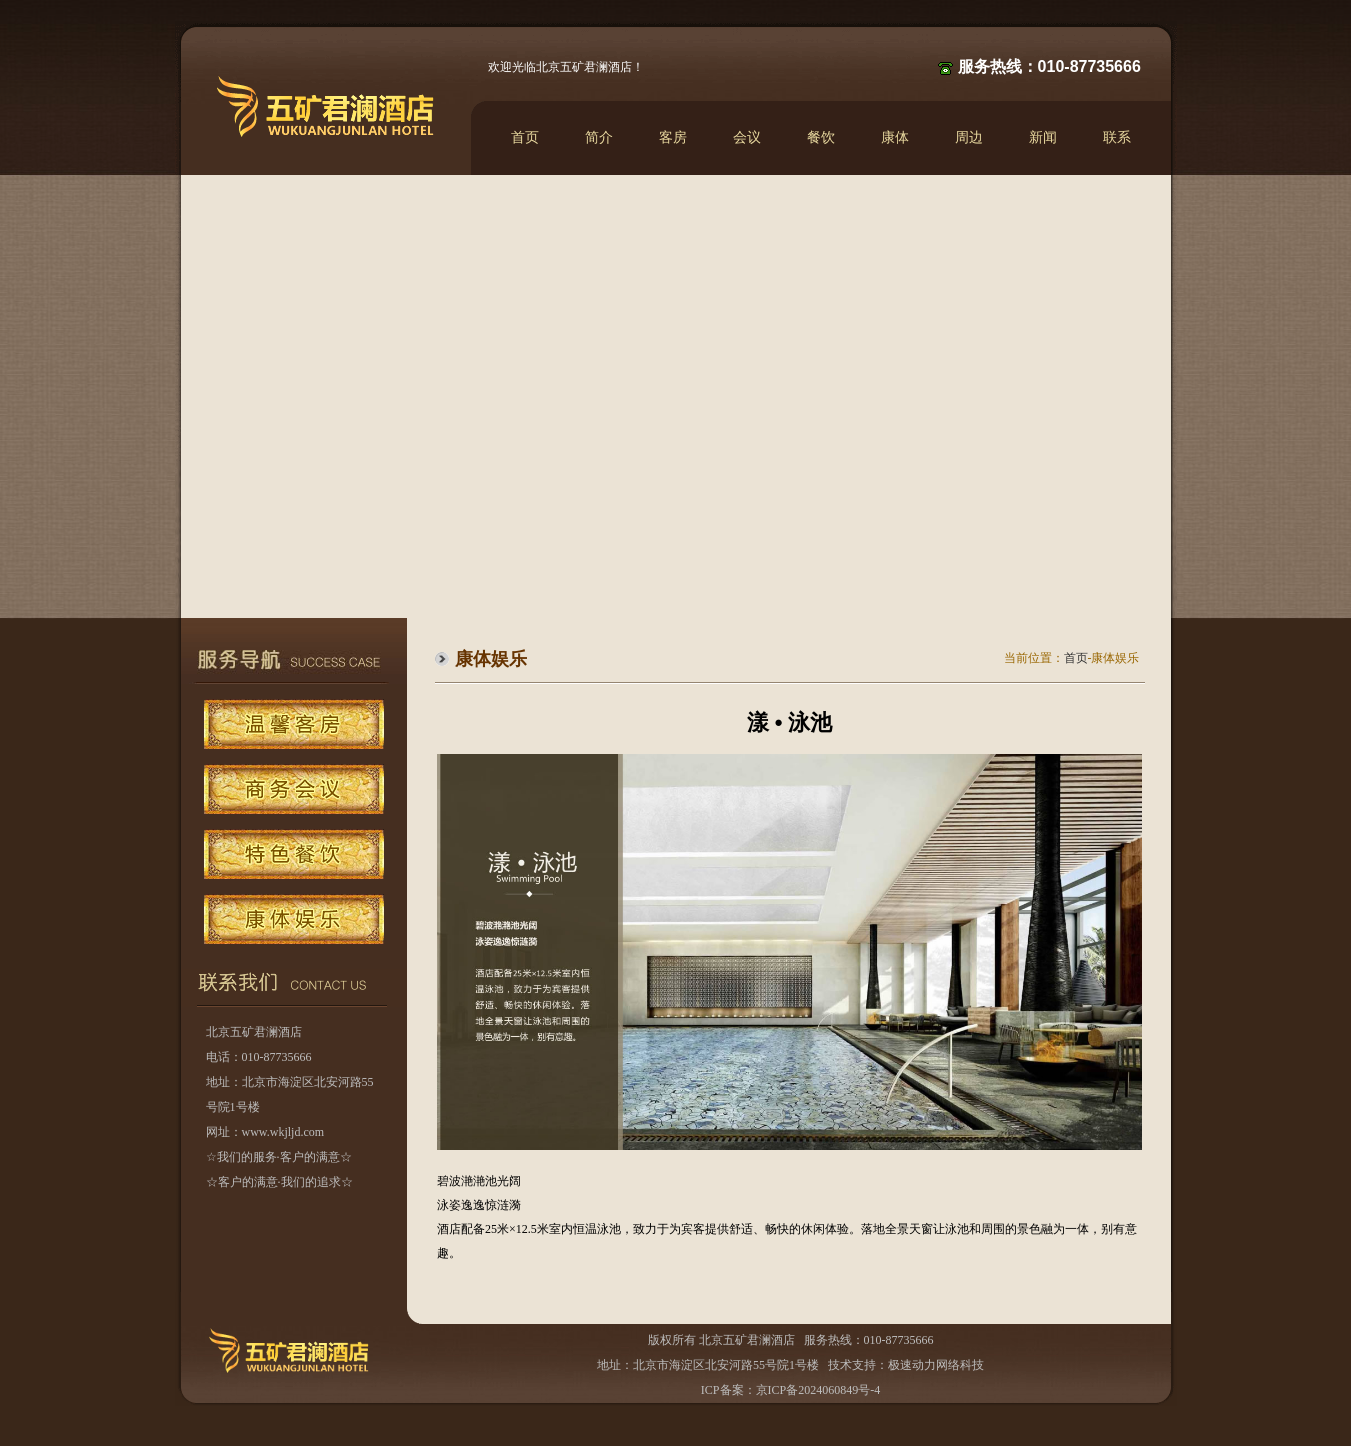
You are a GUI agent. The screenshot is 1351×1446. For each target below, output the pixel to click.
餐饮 (821, 137)
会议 (747, 137)
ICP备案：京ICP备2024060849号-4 (790, 1390)
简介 (599, 137)
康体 (895, 137)
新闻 (1043, 137)
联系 (1117, 137)
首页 (525, 137)
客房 (673, 137)
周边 (969, 137)
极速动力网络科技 (936, 1365)
